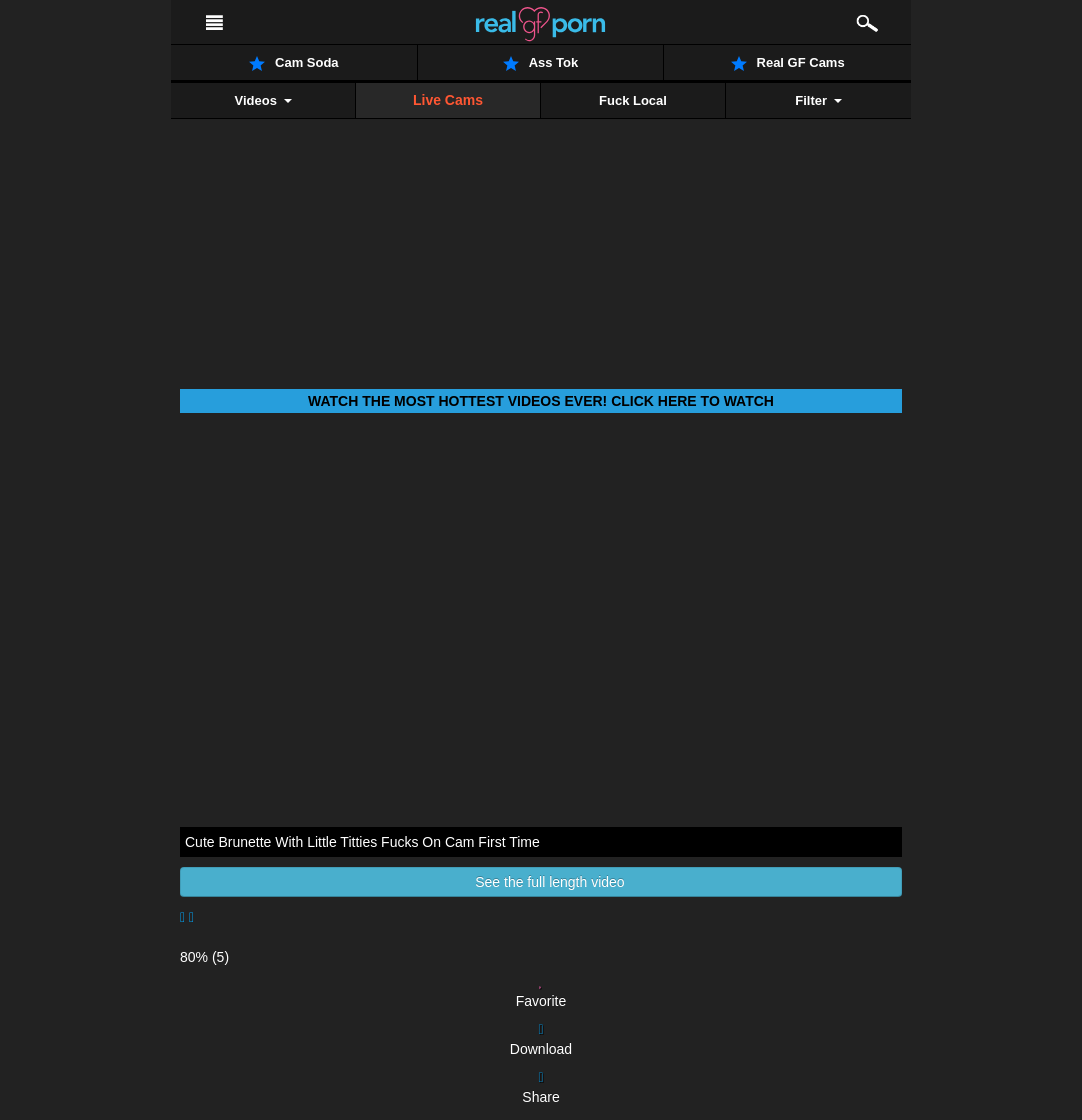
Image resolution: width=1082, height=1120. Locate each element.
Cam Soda (294, 63)
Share (540, 1088)
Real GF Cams (788, 63)
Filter (818, 100)
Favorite (541, 992)
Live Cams (448, 100)
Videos (262, 100)
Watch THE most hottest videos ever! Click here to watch (541, 401)
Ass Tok (541, 63)
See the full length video (540, 882)
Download (541, 1040)
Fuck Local (633, 100)
